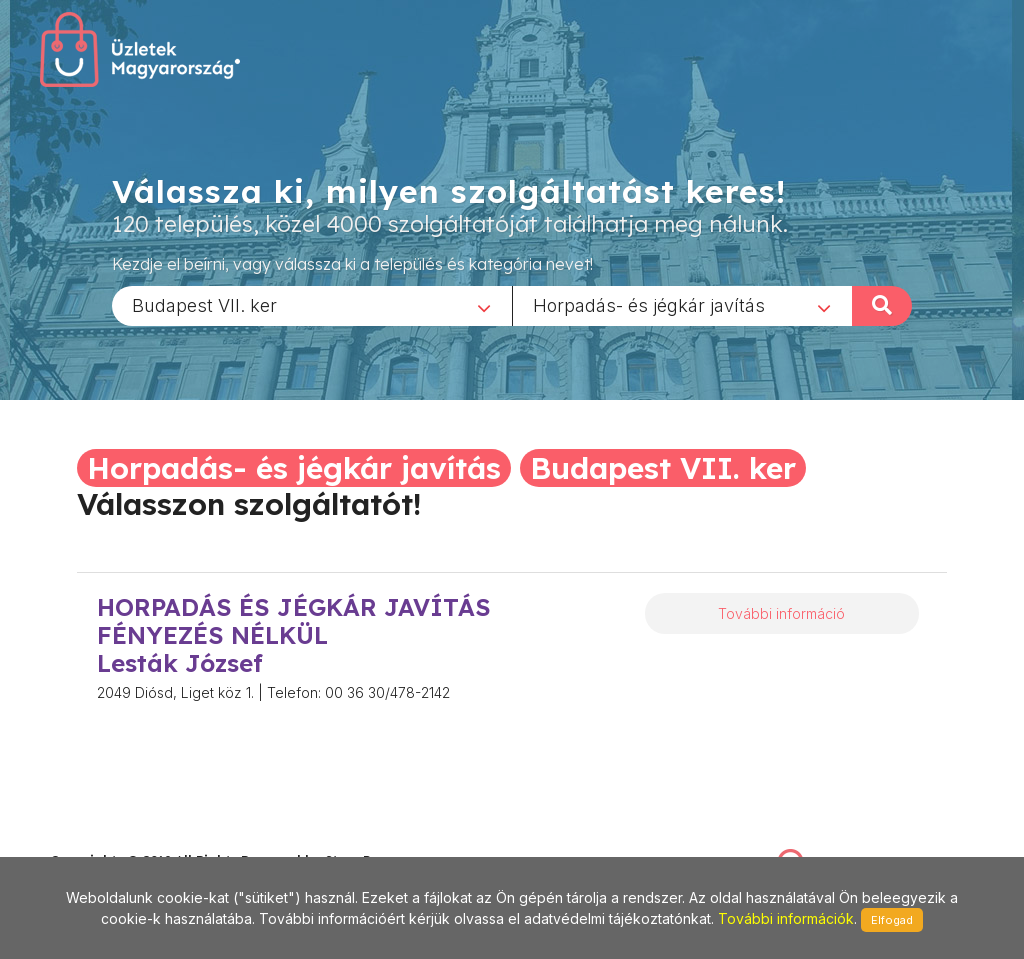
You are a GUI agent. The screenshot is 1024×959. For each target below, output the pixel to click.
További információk (786, 918)
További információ (781, 613)
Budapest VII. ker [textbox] (204, 304)
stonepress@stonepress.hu (130, 839)
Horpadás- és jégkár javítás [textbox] (649, 304)
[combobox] (312, 305)
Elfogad (892, 920)
